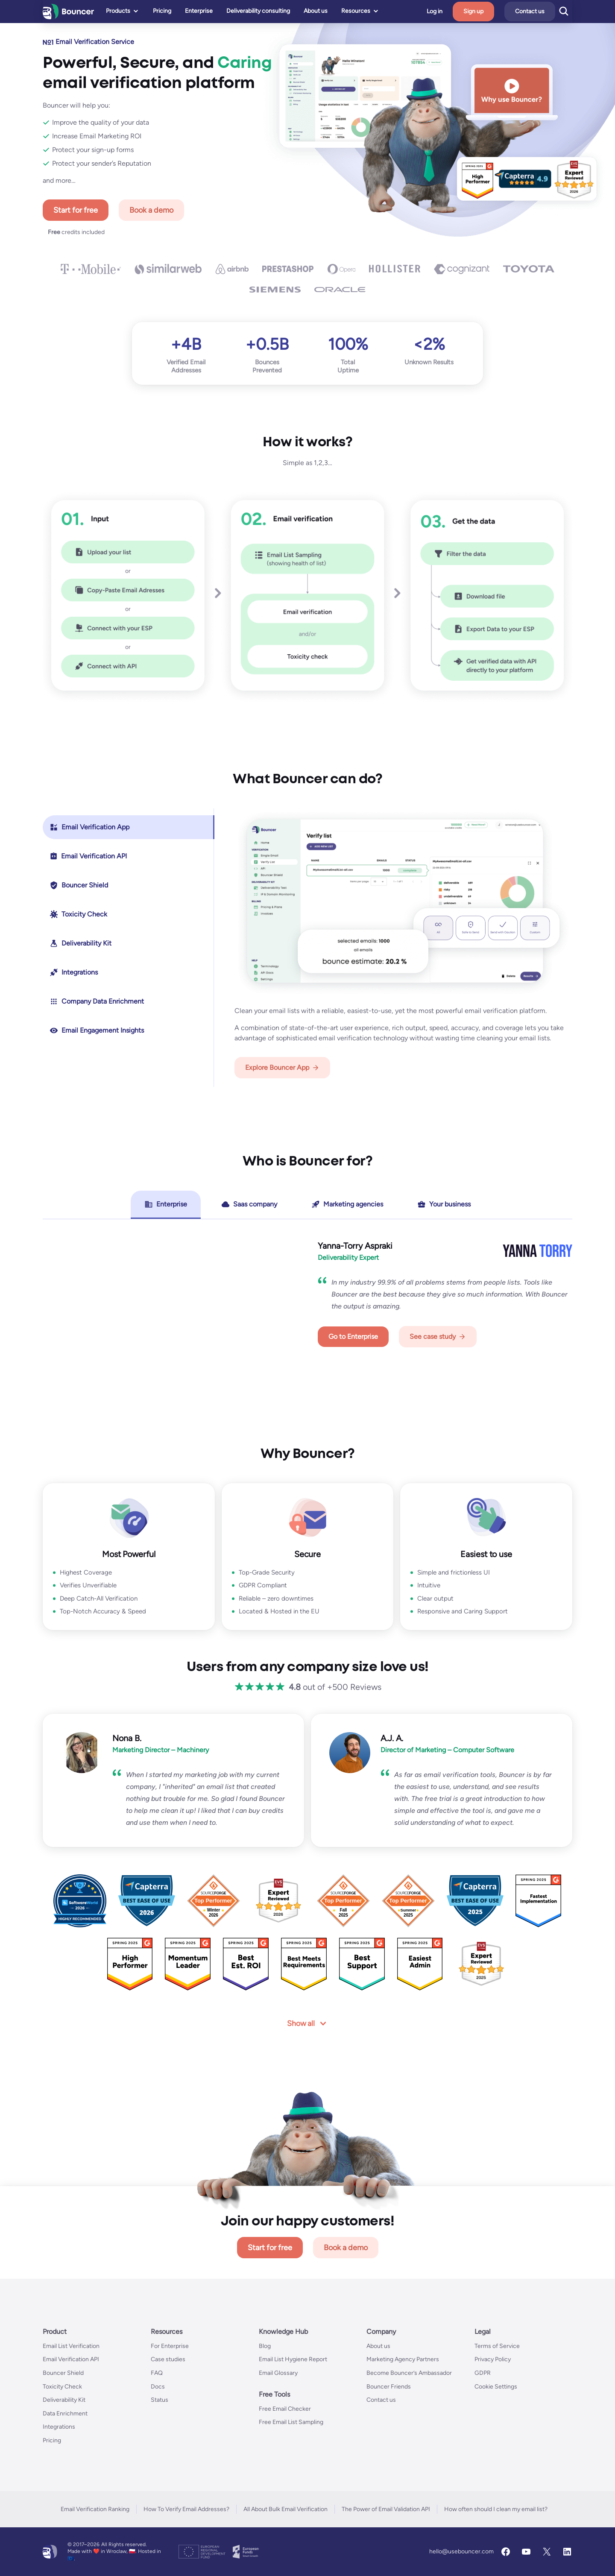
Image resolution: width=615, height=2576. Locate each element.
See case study (433, 1336)
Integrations (59, 2426)
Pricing (52, 2440)
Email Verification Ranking (95, 2509)
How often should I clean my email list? (496, 2509)
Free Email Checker (285, 2408)
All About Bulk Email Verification (285, 2509)
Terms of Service (497, 2346)
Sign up (490, 11)
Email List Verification (71, 2346)
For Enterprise (170, 2346)
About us (378, 2346)
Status (159, 2399)
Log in (452, 12)
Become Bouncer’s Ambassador (409, 2373)
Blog (265, 2346)
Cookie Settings (495, 2386)
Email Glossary (278, 2373)
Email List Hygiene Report (293, 2359)
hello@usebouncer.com (461, 2551)
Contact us (547, 11)
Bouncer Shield (63, 2373)
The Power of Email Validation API (386, 2509)
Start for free (75, 210)
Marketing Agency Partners (402, 2359)
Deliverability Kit (64, 2399)
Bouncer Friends (388, 2386)
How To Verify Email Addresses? (186, 2509)
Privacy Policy (492, 2359)
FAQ (157, 2373)
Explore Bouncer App (277, 1067)
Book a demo (151, 210)
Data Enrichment (65, 2413)
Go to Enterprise (353, 1336)
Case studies (168, 2359)
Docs (158, 2386)
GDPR (482, 2373)
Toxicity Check (62, 2386)
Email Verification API (71, 2359)
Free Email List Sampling (291, 2422)
